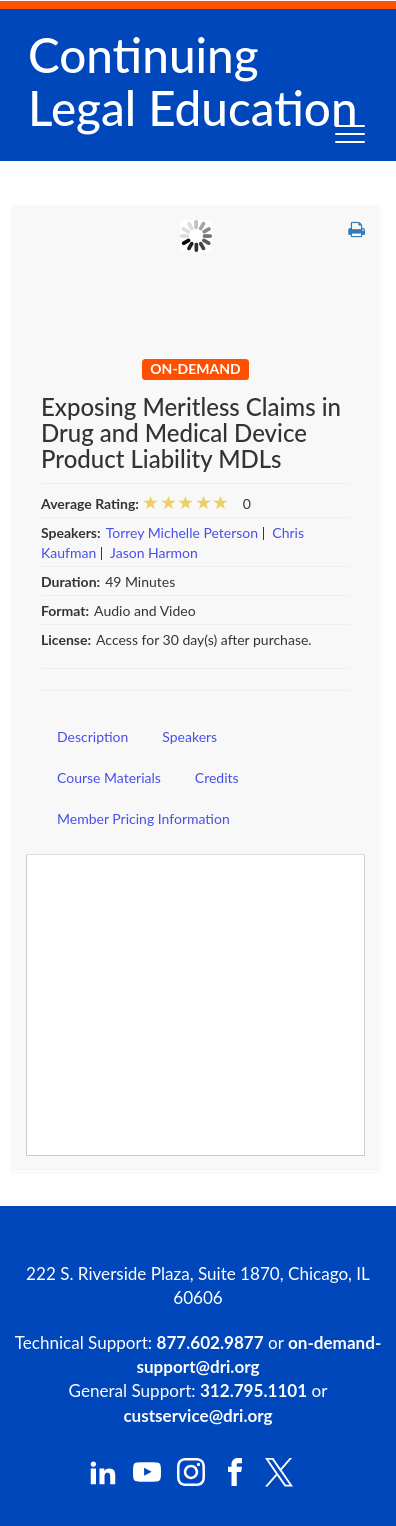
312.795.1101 (253, 1390)
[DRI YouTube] (147, 1480)
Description (92, 736)
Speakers (189, 736)
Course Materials (109, 777)
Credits (217, 777)
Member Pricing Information (143, 818)
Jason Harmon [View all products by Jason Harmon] (154, 552)
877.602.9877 (210, 1342)
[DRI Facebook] (235, 1480)
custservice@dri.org (197, 1415)
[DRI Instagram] (191, 1480)
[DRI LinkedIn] (103, 1480)
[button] (356, 230)
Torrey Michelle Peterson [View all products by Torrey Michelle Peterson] (182, 532)
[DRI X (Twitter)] (279, 1481)
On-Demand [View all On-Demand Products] (195, 368)
